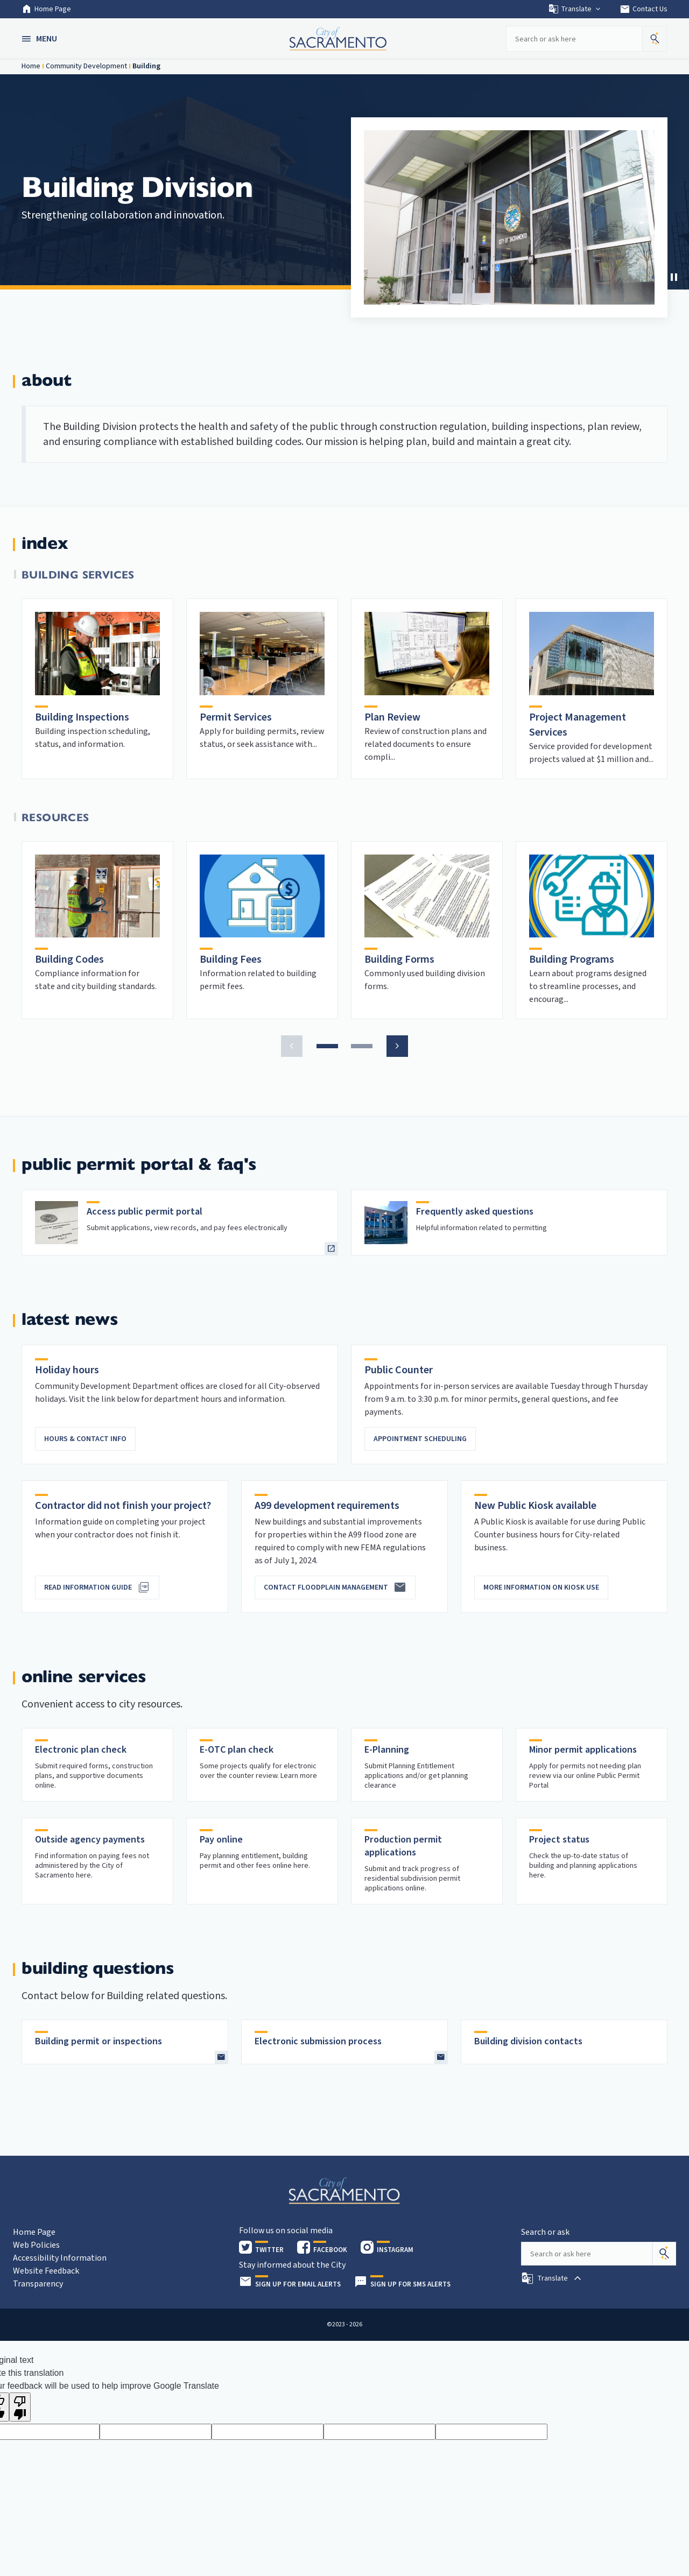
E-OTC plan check (236, 1749)
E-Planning (386, 1749)
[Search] (664, 2254)
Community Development (86, 66)
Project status (559, 1839)
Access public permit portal (144, 1211)
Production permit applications (403, 1846)
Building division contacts (528, 2041)
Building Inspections (82, 717)
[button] (40, 39)
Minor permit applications (583, 1749)
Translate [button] (575, 9)
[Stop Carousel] (673, 277)
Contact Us (643, 9)
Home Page (46, 9)
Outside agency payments (90, 1839)
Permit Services (236, 717)
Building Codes (69, 959)
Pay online (221, 1839)
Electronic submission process (318, 2041)
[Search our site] (574, 39)
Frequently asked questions (474, 1211)
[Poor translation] (20, 2407)
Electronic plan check (80, 1749)
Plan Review (392, 717)
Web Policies (36, 2245)
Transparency (38, 2284)
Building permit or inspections (98, 2041)
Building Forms (399, 959)
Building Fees (231, 959)
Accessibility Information (60, 2258)
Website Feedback (46, 2271)
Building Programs (571, 959)
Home (31, 66)
